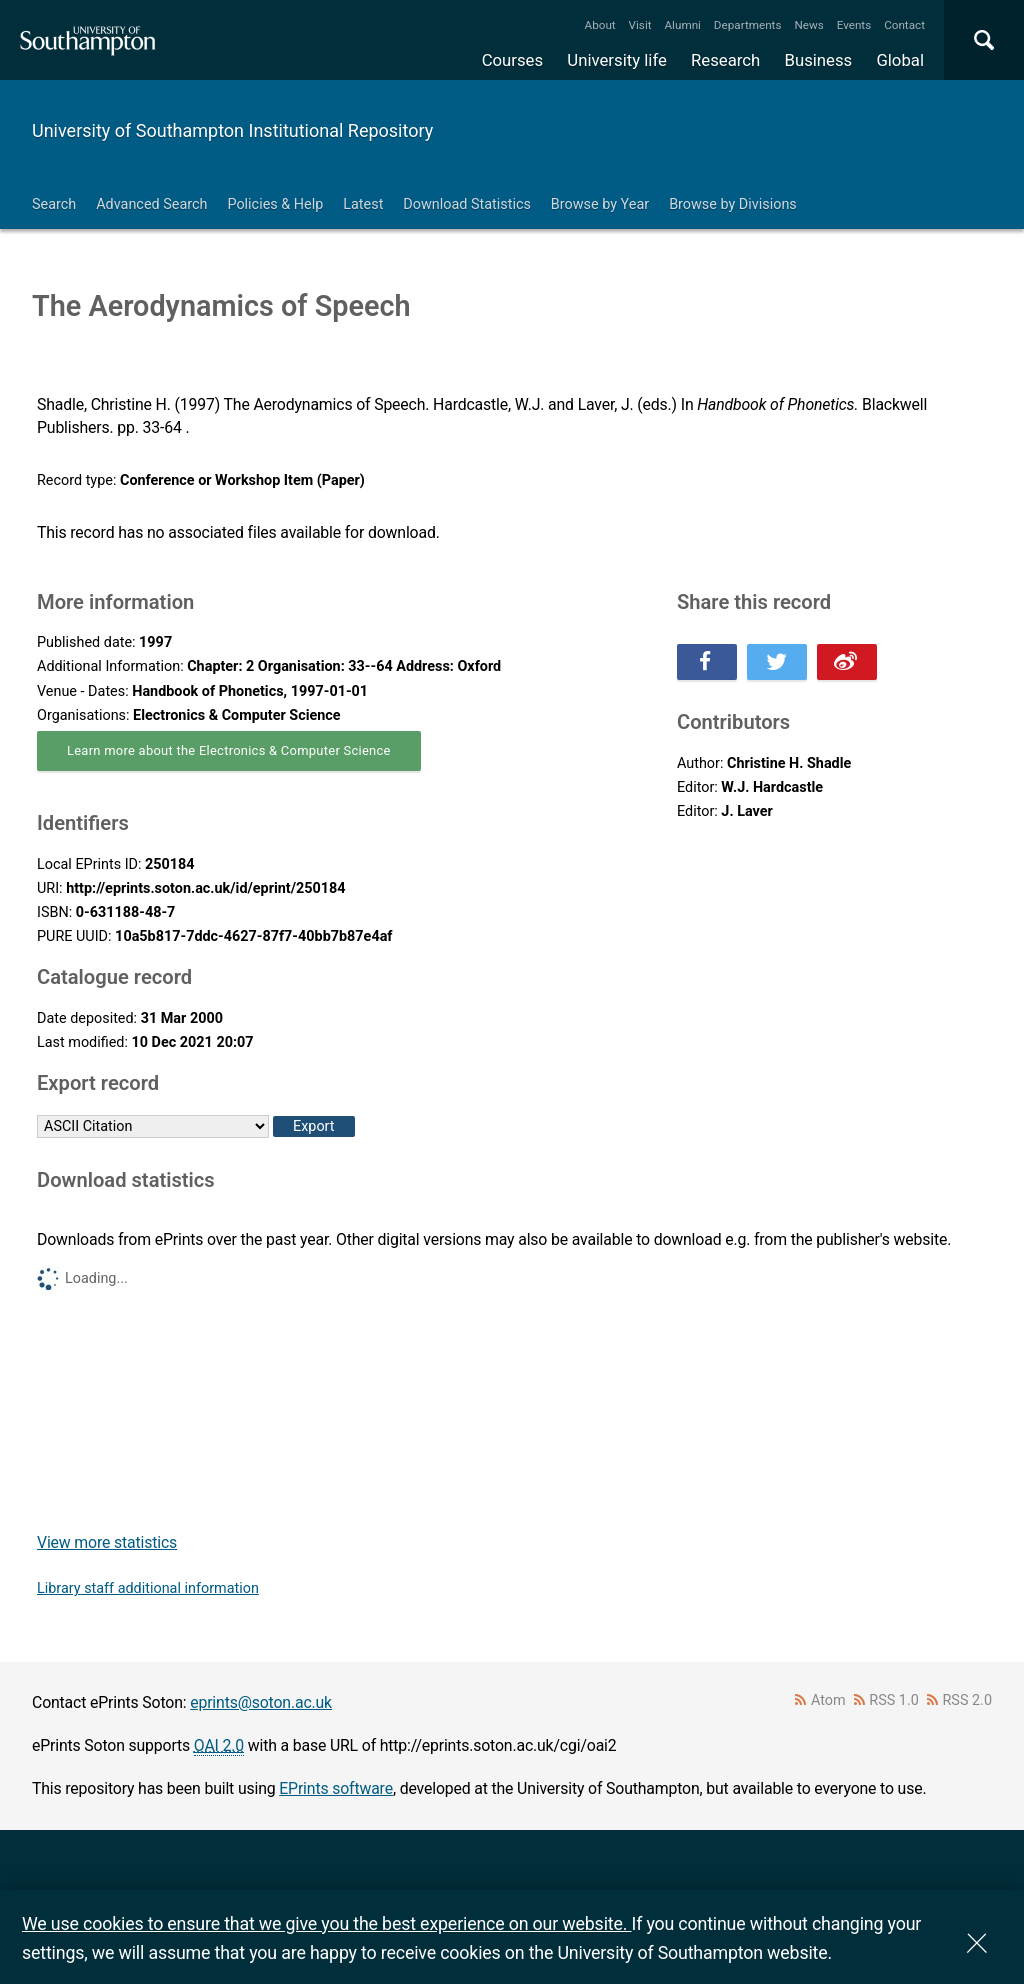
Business (819, 60)
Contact (904, 25)
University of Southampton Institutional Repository (232, 130)
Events (854, 25)
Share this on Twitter (777, 662)
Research (725, 60)
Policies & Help (275, 204)
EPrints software (336, 1788)
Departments (748, 25)
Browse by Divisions (733, 204)
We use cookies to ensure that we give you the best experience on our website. (326, 1923)
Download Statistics (467, 204)
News (808, 25)
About (600, 25)
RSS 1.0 (894, 1700)
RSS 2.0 (968, 1700)
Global (900, 60)
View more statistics (107, 1542)
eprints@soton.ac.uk (261, 1702)
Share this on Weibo (847, 662)
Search (54, 204)
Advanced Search (151, 204)
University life (617, 60)
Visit (640, 25)
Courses (512, 60)
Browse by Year (600, 204)
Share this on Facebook (707, 662)
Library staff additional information (148, 1588)
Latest (363, 204)
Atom (828, 1700)
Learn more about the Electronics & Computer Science (229, 750)
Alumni (682, 25)
